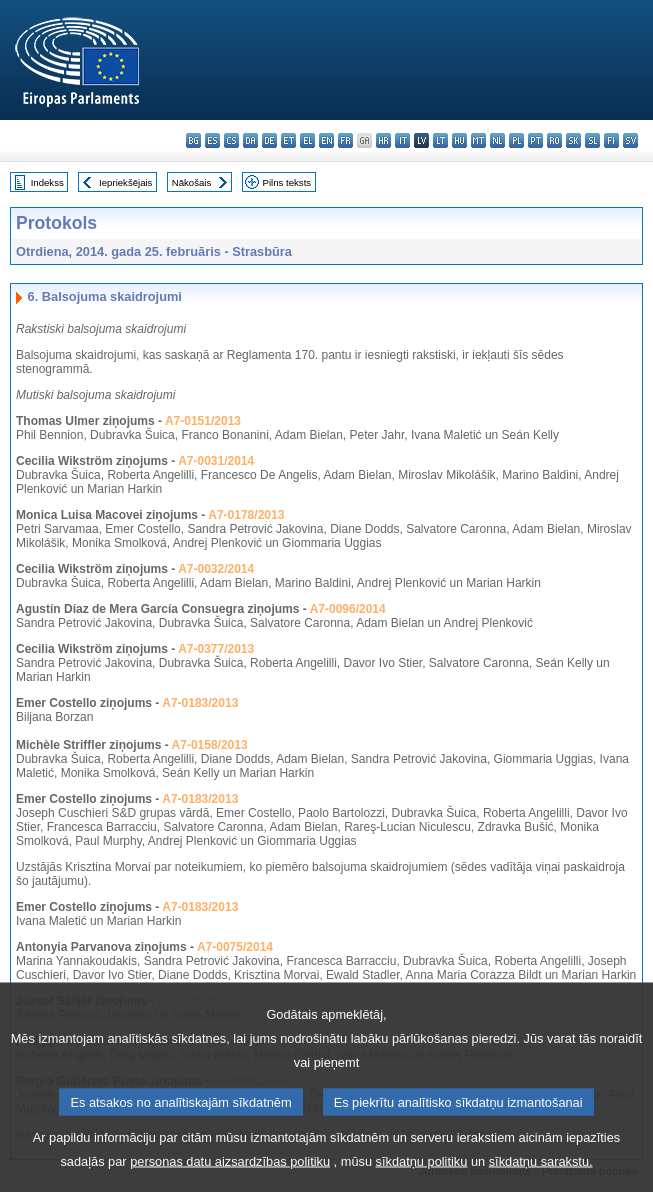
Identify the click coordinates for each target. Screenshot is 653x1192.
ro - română (554, 140)
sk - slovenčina (573, 140)
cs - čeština (231, 140)
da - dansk (250, 140)
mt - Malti (478, 140)
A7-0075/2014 (235, 947)
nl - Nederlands (497, 140)
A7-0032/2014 (216, 569)
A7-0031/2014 (216, 461)
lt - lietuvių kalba (440, 140)
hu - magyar (459, 140)
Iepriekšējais (125, 182)
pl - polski (516, 140)
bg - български (193, 140)
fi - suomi (611, 140)
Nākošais (191, 182)
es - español (212, 140)
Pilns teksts (287, 182)
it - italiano (402, 140)
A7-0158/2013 (210, 745)
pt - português (535, 140)
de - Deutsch (269, 140)
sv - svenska (630, 140)
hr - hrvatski (383, 140)
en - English (326, 140)
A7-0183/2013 (200, 703)
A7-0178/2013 (246, 515)
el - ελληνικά (307, 140)
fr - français (345, 140)
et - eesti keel (288, 140)
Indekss (47, 182)
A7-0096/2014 (348, 609)
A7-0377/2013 (216, 649)
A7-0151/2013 (203, 421)
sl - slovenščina (592, 140)
